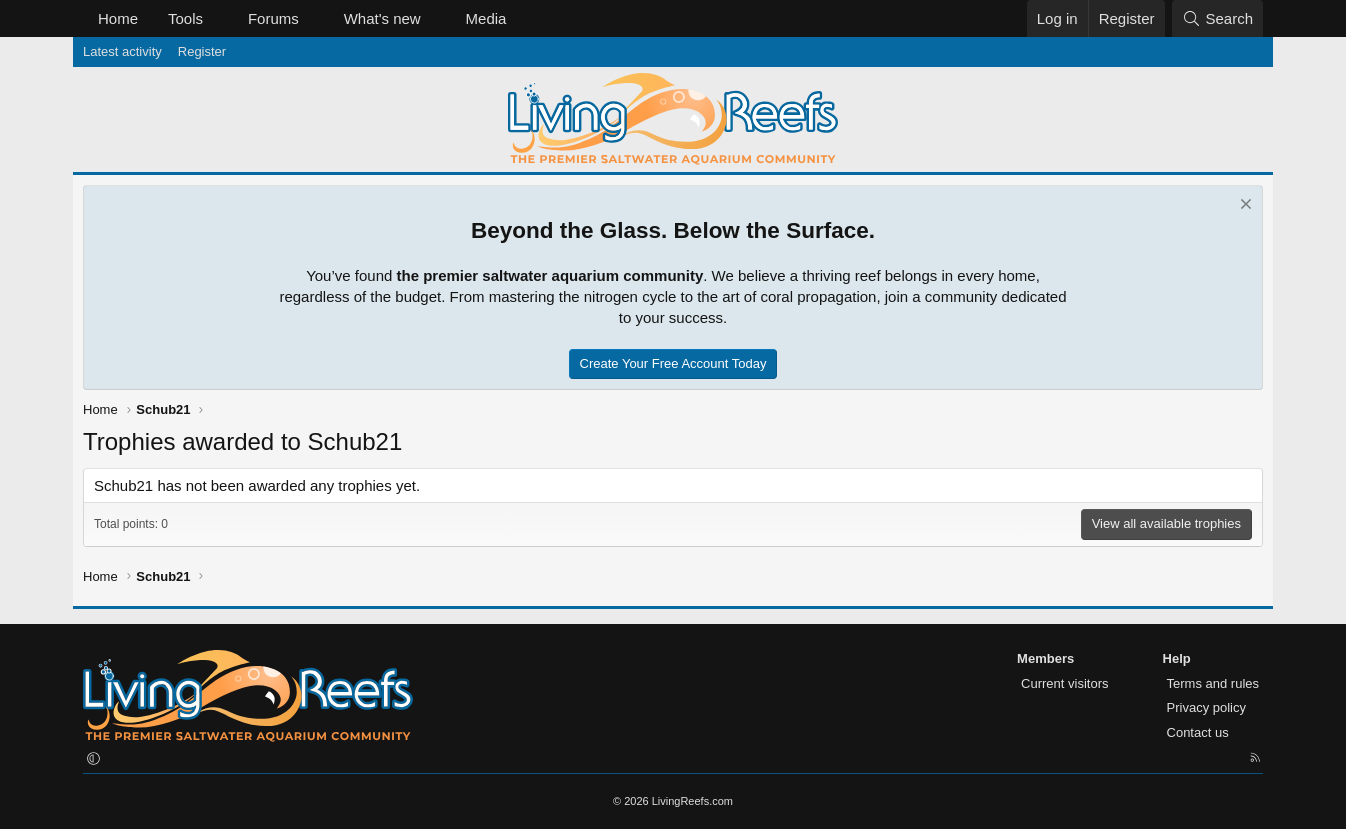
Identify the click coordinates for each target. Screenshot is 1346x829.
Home (118, 18)
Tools (185, 18)
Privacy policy (1206, 707)
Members (1045, 658)
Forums (273, 18)
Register (202, 51)
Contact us (1198, 732)
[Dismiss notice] (1243, 206)
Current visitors (1064, 683)
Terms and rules (1213, 683)
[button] (219, 18)
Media (486, 18)
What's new (382, 18)
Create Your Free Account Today (673, 363)
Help (1177, 658)
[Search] (1217, 18)
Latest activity (122, 51)
